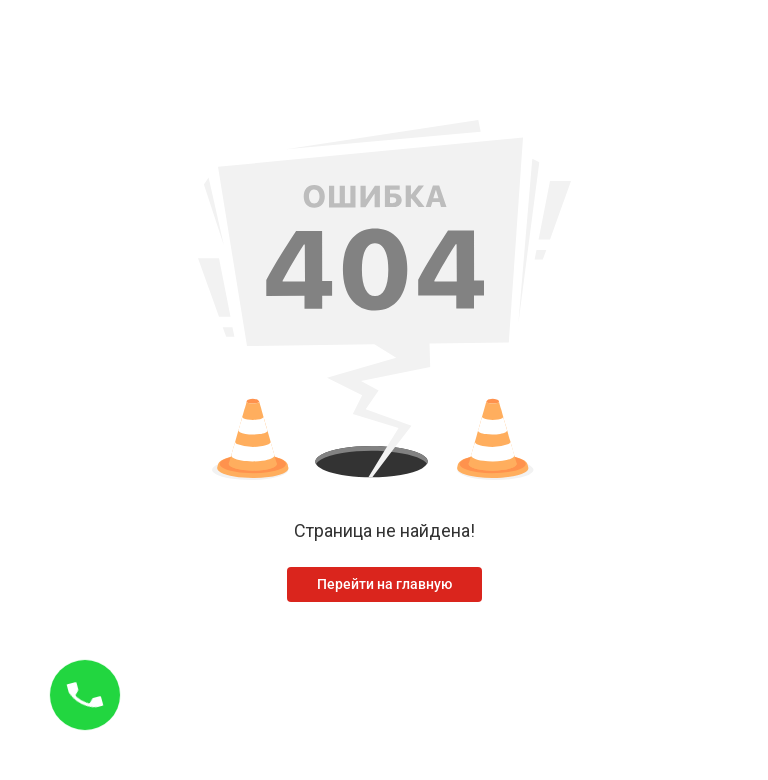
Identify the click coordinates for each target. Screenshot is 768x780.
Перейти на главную (384, 584)
